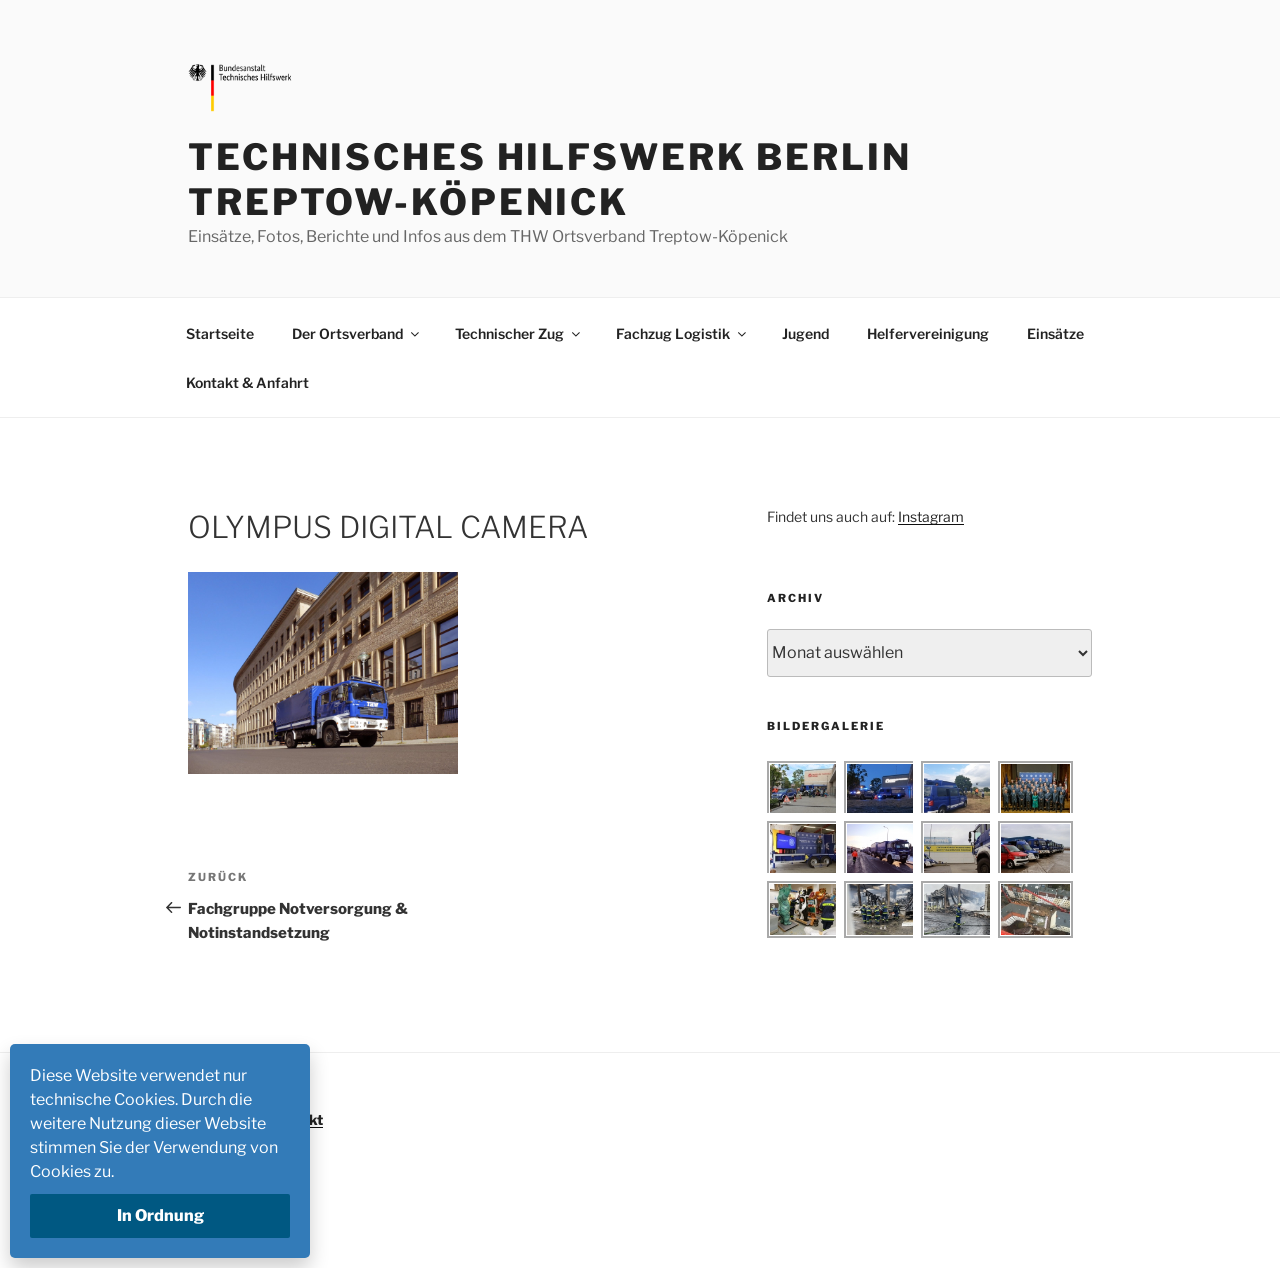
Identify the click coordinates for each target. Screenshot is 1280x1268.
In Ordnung (160, 1215)
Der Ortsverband (357, 333)
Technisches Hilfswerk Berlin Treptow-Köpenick (550, 179)
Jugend (805, 333)
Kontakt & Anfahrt (247, 382)
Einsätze (1055, 333)
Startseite (220, 333)
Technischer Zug (519, 333)
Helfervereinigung (928, 333)
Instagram (931, 516)
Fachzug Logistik (682, 333)
